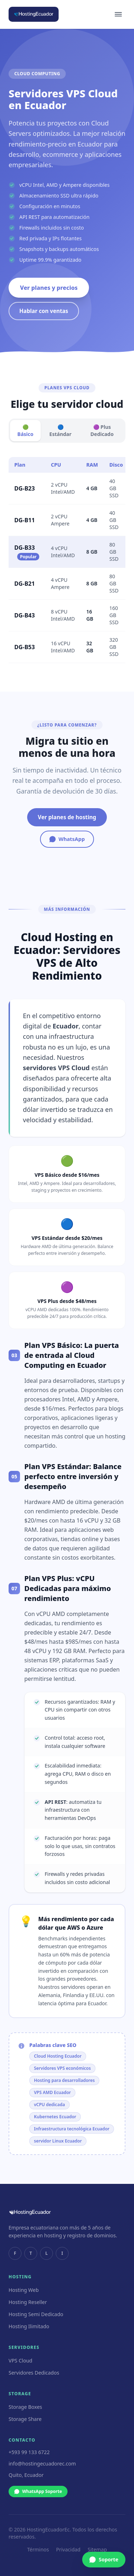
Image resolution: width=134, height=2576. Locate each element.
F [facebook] (15, 2253)
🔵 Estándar (60, 430)
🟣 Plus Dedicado (102, 430)
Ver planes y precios (49, 288)
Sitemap (97, 2549)
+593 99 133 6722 (29, 2452)
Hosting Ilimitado (29, 2326)
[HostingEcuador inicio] (34, 14)
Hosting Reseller (28, 2302)
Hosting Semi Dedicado (36, 2314)
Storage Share (25, 2419)
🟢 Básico (26, 430)
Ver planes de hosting (67, 817)
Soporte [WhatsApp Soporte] (103, 2559)
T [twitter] (31, 2253)
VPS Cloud (20, 2360)
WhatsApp (67, 839)
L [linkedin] (46, 2253)
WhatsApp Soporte (38, 2491)
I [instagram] (62, 2253)
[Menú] (118, 14)
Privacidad (68, 2549)
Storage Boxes (25, 2406)
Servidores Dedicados (34, 2372)
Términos (38, 2549)
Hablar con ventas (43, 310)
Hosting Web (24, 2290)
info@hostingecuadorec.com (42, 2463)
